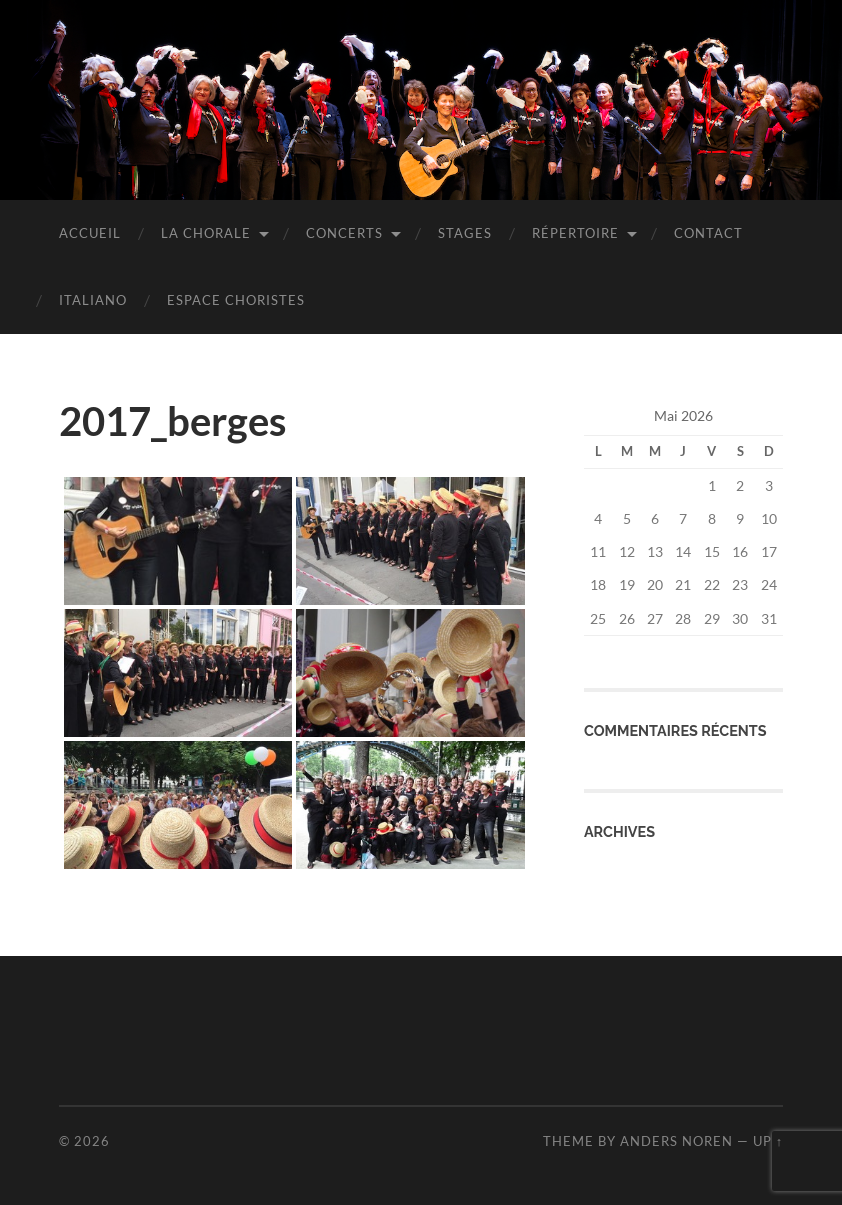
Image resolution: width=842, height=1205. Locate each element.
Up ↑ (768, 1141)
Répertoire (575, 233)
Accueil (90, 233)
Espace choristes (236, 300)
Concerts (344, 233)
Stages (465, 233)
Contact (708, 233)
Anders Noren (676, 1141)
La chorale (206, 233)
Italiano (93, 300)
